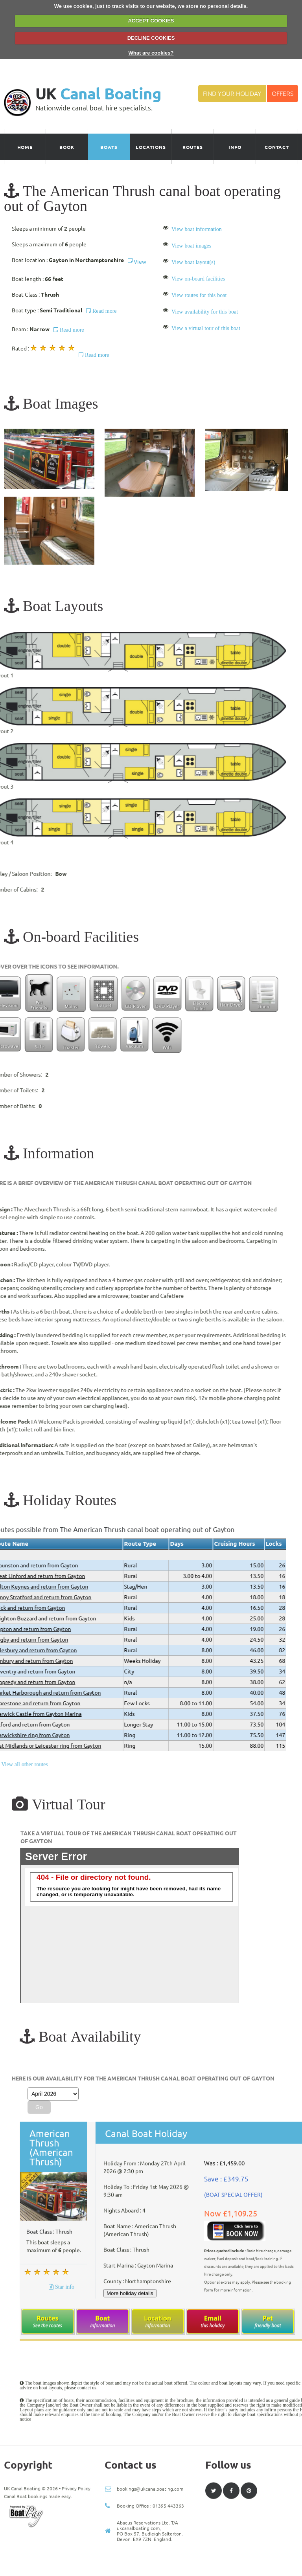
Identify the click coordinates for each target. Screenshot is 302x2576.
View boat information (196, 229)
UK (98, 94)
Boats (109, 147)
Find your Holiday (232, 93)
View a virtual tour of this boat (205, 328)
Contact (277, 147)
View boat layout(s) (193, 262)
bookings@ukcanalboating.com (150, 2564)
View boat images (191, 245)
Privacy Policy (76, 2563)
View (137, 262)
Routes (192, 147)
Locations (151, 147)
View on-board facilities (198, 278)
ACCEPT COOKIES (151, 21)
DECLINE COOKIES (151, 38)
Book (66, 147)
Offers (282, 93)
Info (234, 147)
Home (25, 147)
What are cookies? (151, 53)
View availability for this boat (204, 311)
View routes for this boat (198, 295)
